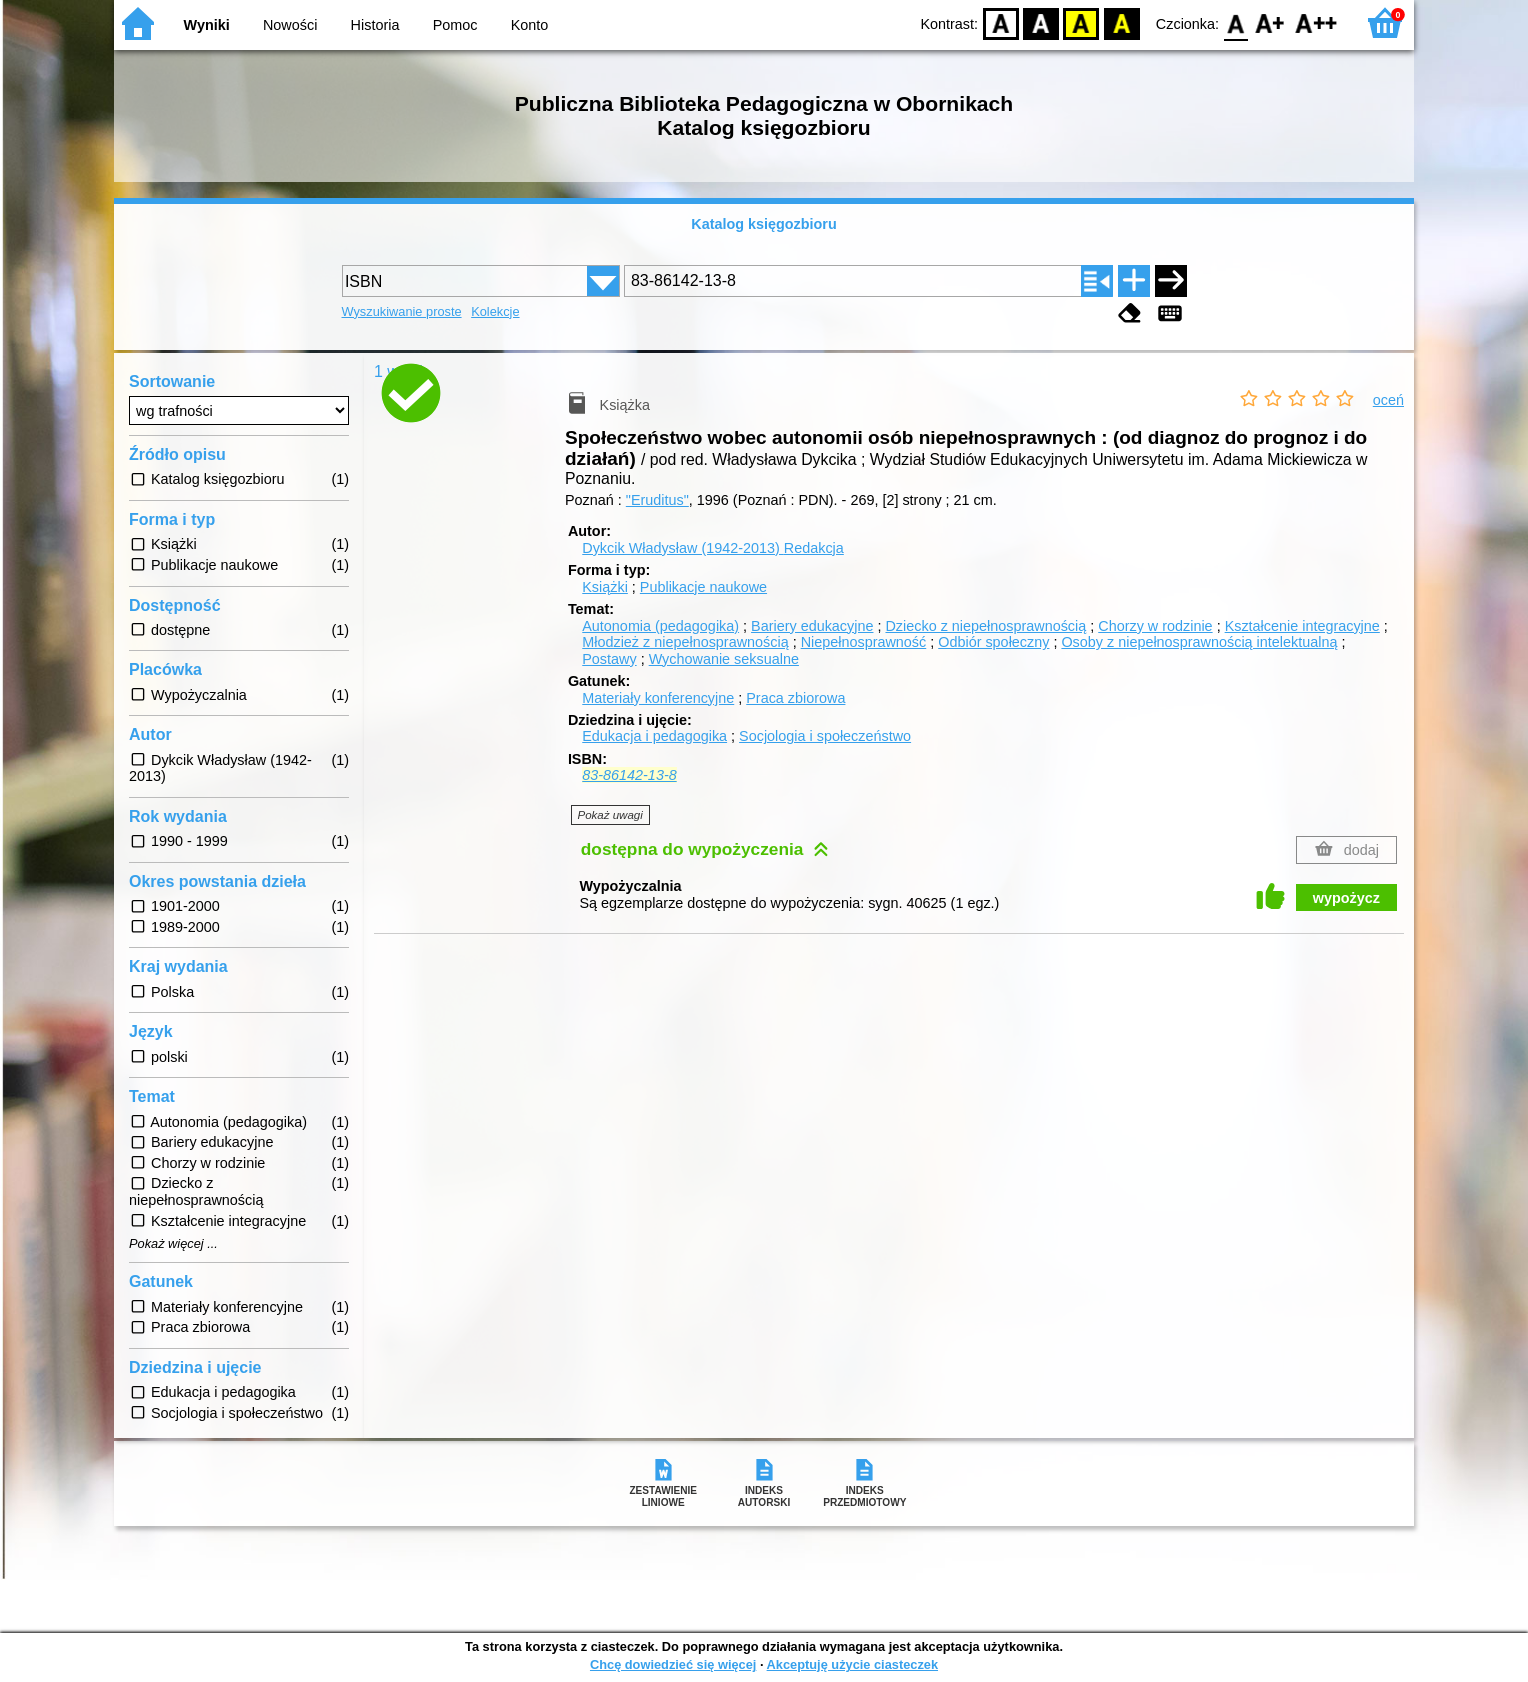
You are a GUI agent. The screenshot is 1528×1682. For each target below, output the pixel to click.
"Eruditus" (657, 500)
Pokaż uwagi (610, 815)
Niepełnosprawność (864, 642)
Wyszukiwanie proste (402, 311)
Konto (530, 25)
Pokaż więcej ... (173, 1244)
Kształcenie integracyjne (1302, 626)
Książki (605, 587)
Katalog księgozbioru (764, 224)
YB (1081, 22)
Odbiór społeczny (993, 642)
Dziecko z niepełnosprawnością (985, 626)
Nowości (290, 25)
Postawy (609, 659)
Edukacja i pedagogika (654, 736)
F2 (1316, 22)
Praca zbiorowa (795, 698)
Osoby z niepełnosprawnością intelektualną (1199, 642)
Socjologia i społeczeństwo (825, 736)
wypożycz (1346, 898)
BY (1121, 22)
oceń (1388, 400)
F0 (1235, 22)
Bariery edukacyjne (812, 626)
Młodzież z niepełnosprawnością (685, 642)
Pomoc (455, 25)
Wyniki (207, 25)
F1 (1270, 22)
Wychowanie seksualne (724, 659)
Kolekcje (495, 311)
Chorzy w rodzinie (1155, 626)
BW (1041, 22)
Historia (375, 25)
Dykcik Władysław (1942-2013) (713, 548)
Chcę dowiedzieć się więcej (673, 1664)
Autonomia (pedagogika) (660, 626)
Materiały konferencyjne (658, 698)
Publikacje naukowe (703, 587)
